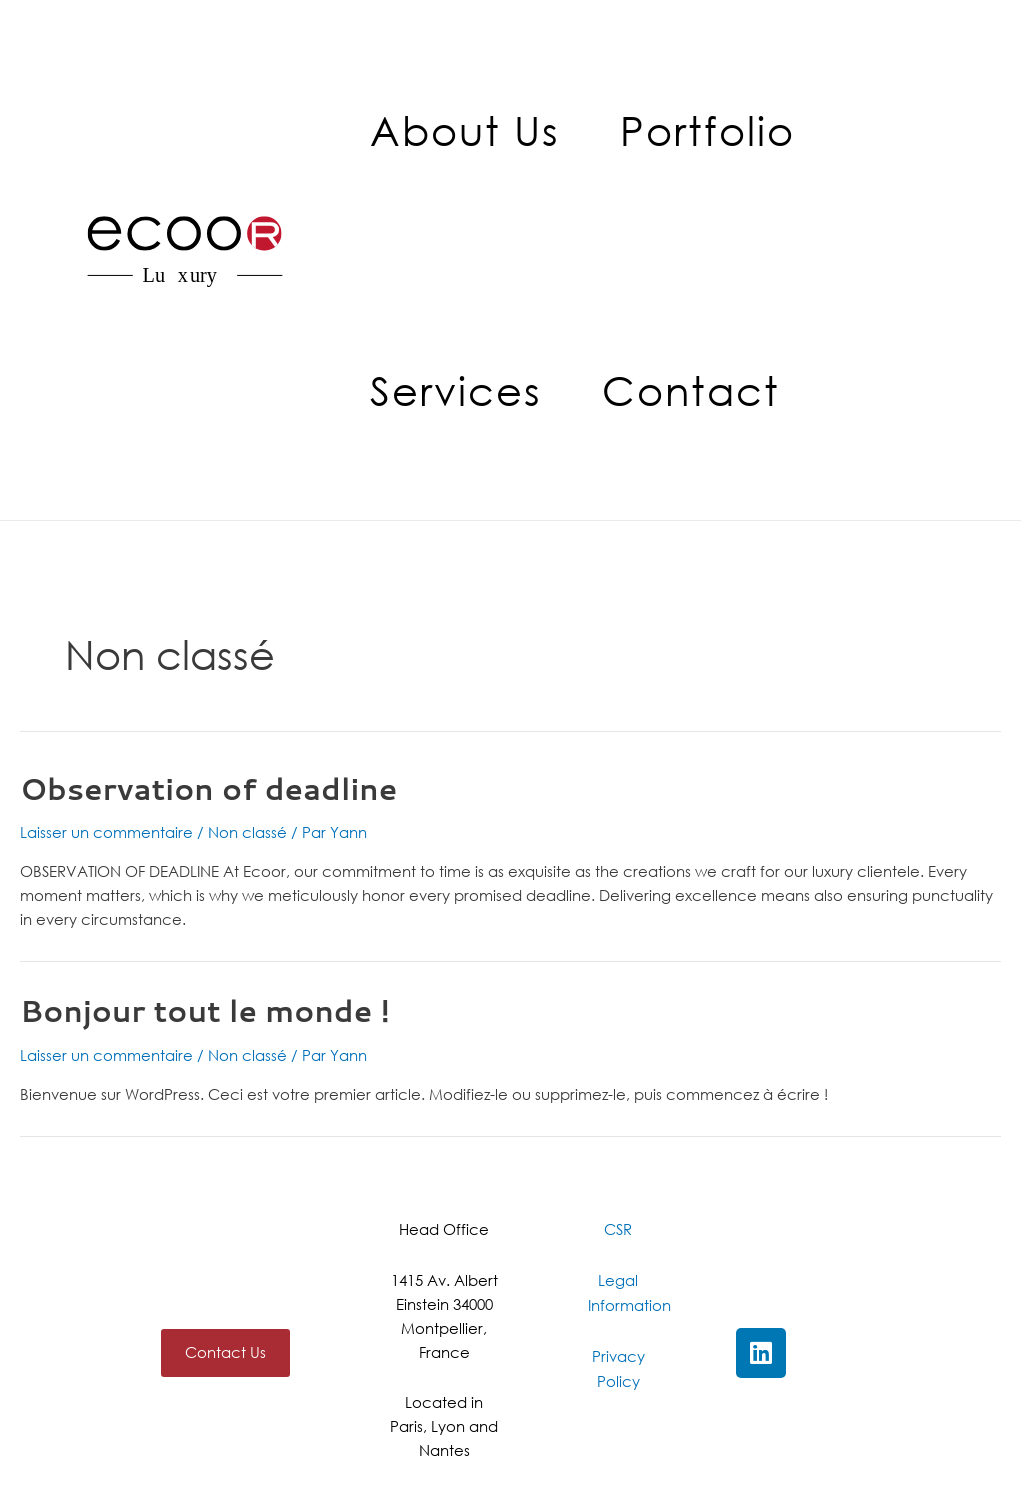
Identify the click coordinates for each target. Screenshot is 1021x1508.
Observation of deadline (208, 788)
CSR (618, 1229)
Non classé (247, 832)
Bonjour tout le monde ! (205, 1010)
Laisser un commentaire (106, 832)
